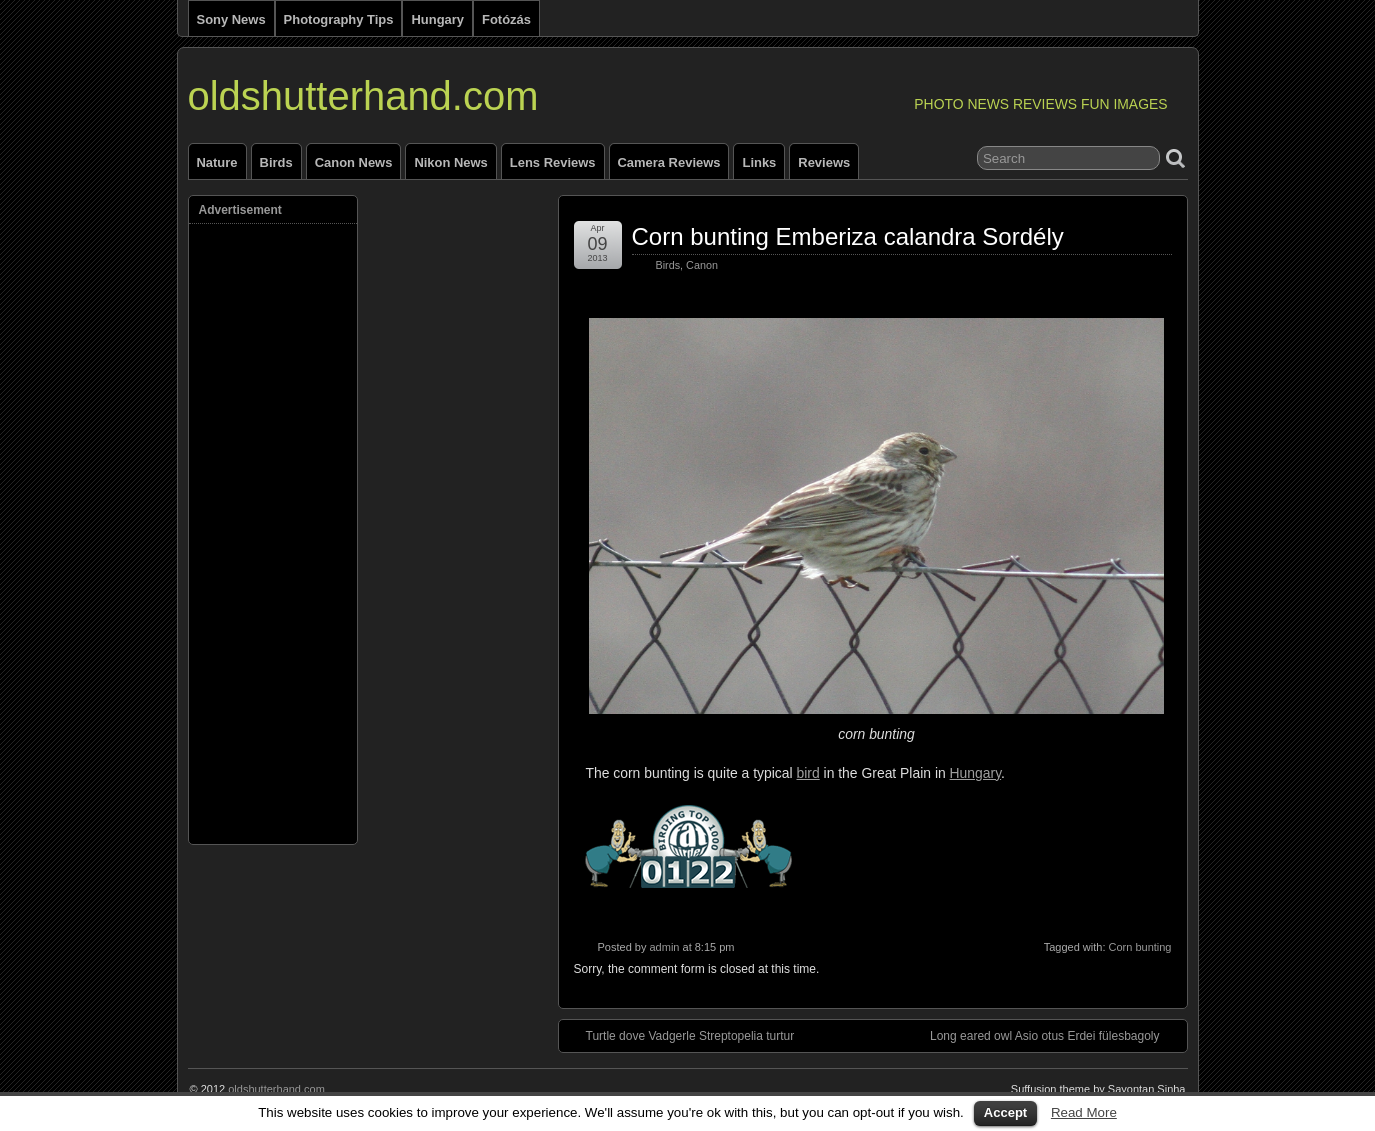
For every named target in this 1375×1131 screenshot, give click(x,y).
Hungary (437, 19)
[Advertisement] (279, 529)
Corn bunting (1140, 947)
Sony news (231, 19)
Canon (702, 265)
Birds (276, 162)
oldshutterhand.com (363, 96)
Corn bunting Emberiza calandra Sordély (848, 236)
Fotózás (506, 19)
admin (664, 947)
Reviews (824, 162)
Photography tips (339, 19)
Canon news (354, 162)
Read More (1084, 1112)
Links (759, 162)
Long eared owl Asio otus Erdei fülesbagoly (1054, 1035)
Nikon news (450, 162)
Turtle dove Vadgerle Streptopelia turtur (680, 1035)
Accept (1005, 1112)
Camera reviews (669, 162)
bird (808, 773)
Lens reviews (553, 162)
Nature (217, 162)
